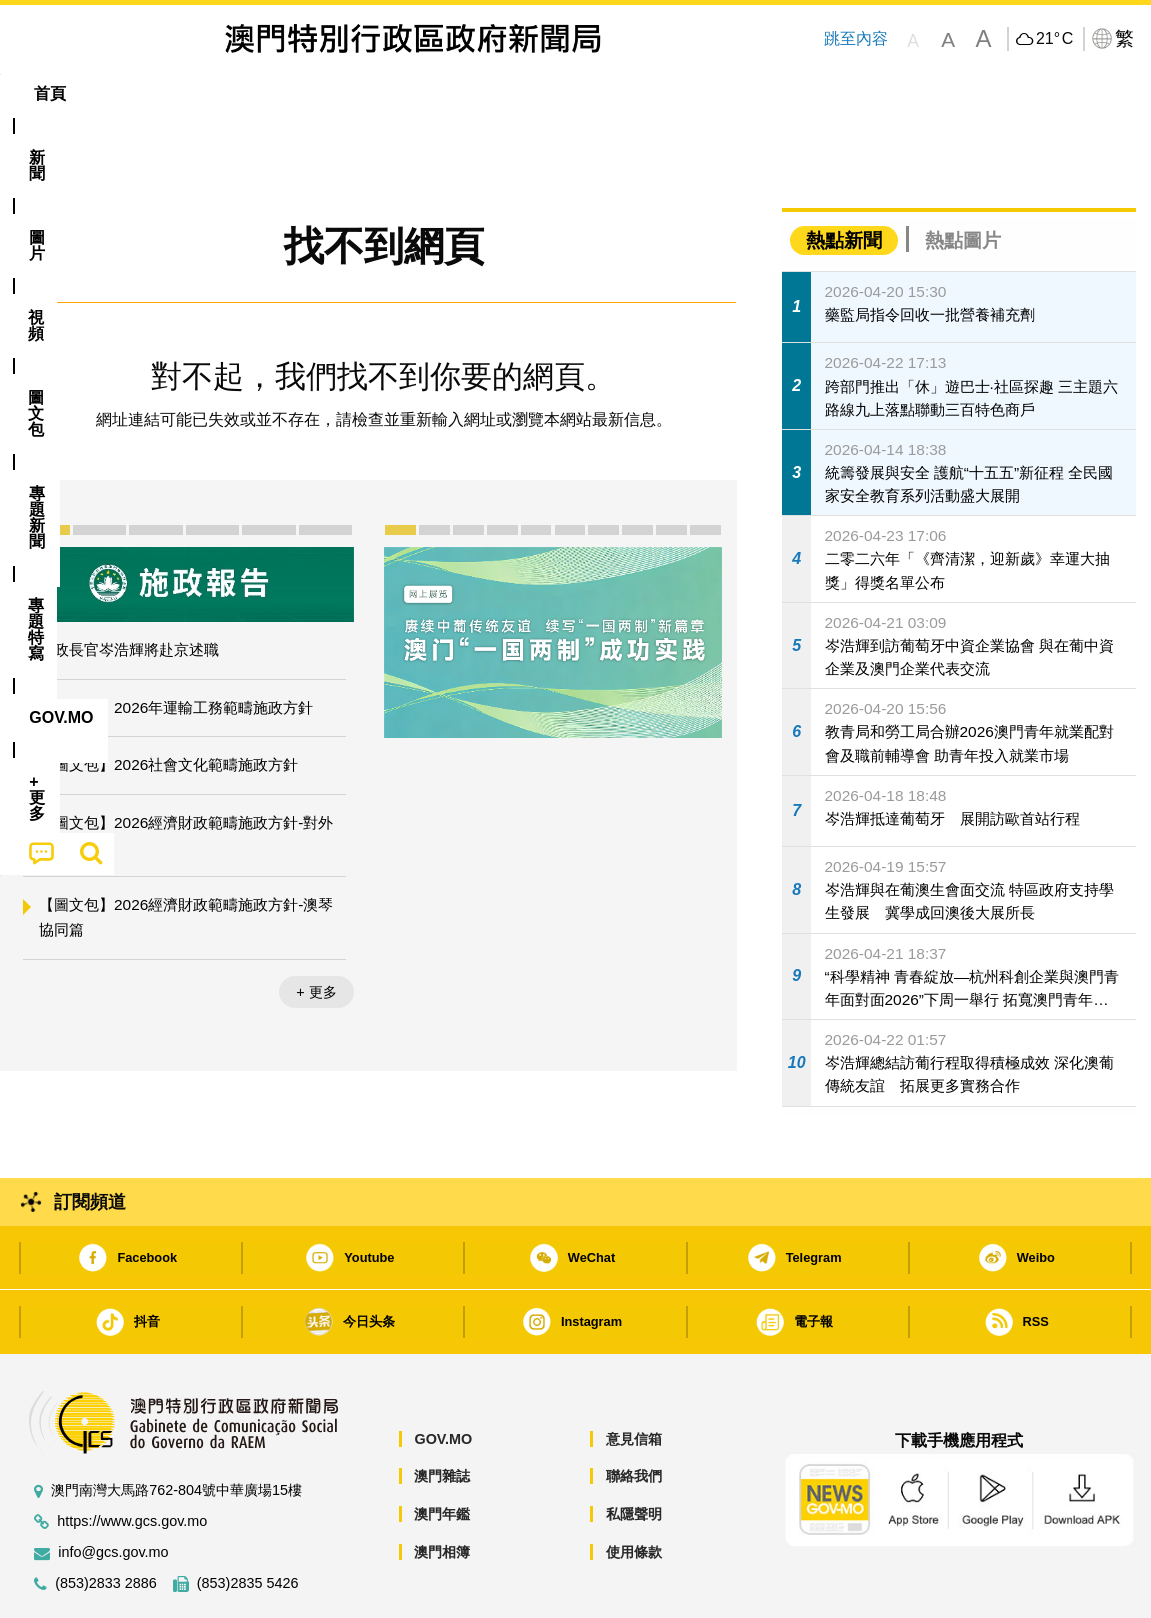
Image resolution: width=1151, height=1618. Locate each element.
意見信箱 (634, 1378)
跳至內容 (855, 38)
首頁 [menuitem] (50, 93)
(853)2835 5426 (248, 1522)
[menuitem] (124, 94)
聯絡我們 (634, 1415)
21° (1054, 39)
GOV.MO (443, 1378)
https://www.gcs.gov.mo (132, 1460)
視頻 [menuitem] (271, 93)
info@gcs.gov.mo (113, 1491)
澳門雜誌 (442, 1415)
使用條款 (634, 1491)
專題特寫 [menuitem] (548, 93)
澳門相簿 (442, 1491)
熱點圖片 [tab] (963, 179)
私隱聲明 (634, 1453)
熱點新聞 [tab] (844, 179)
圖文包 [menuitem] (351, 93)
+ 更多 (316, 931)
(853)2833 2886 (106, 1522)
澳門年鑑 (442, 1453)
